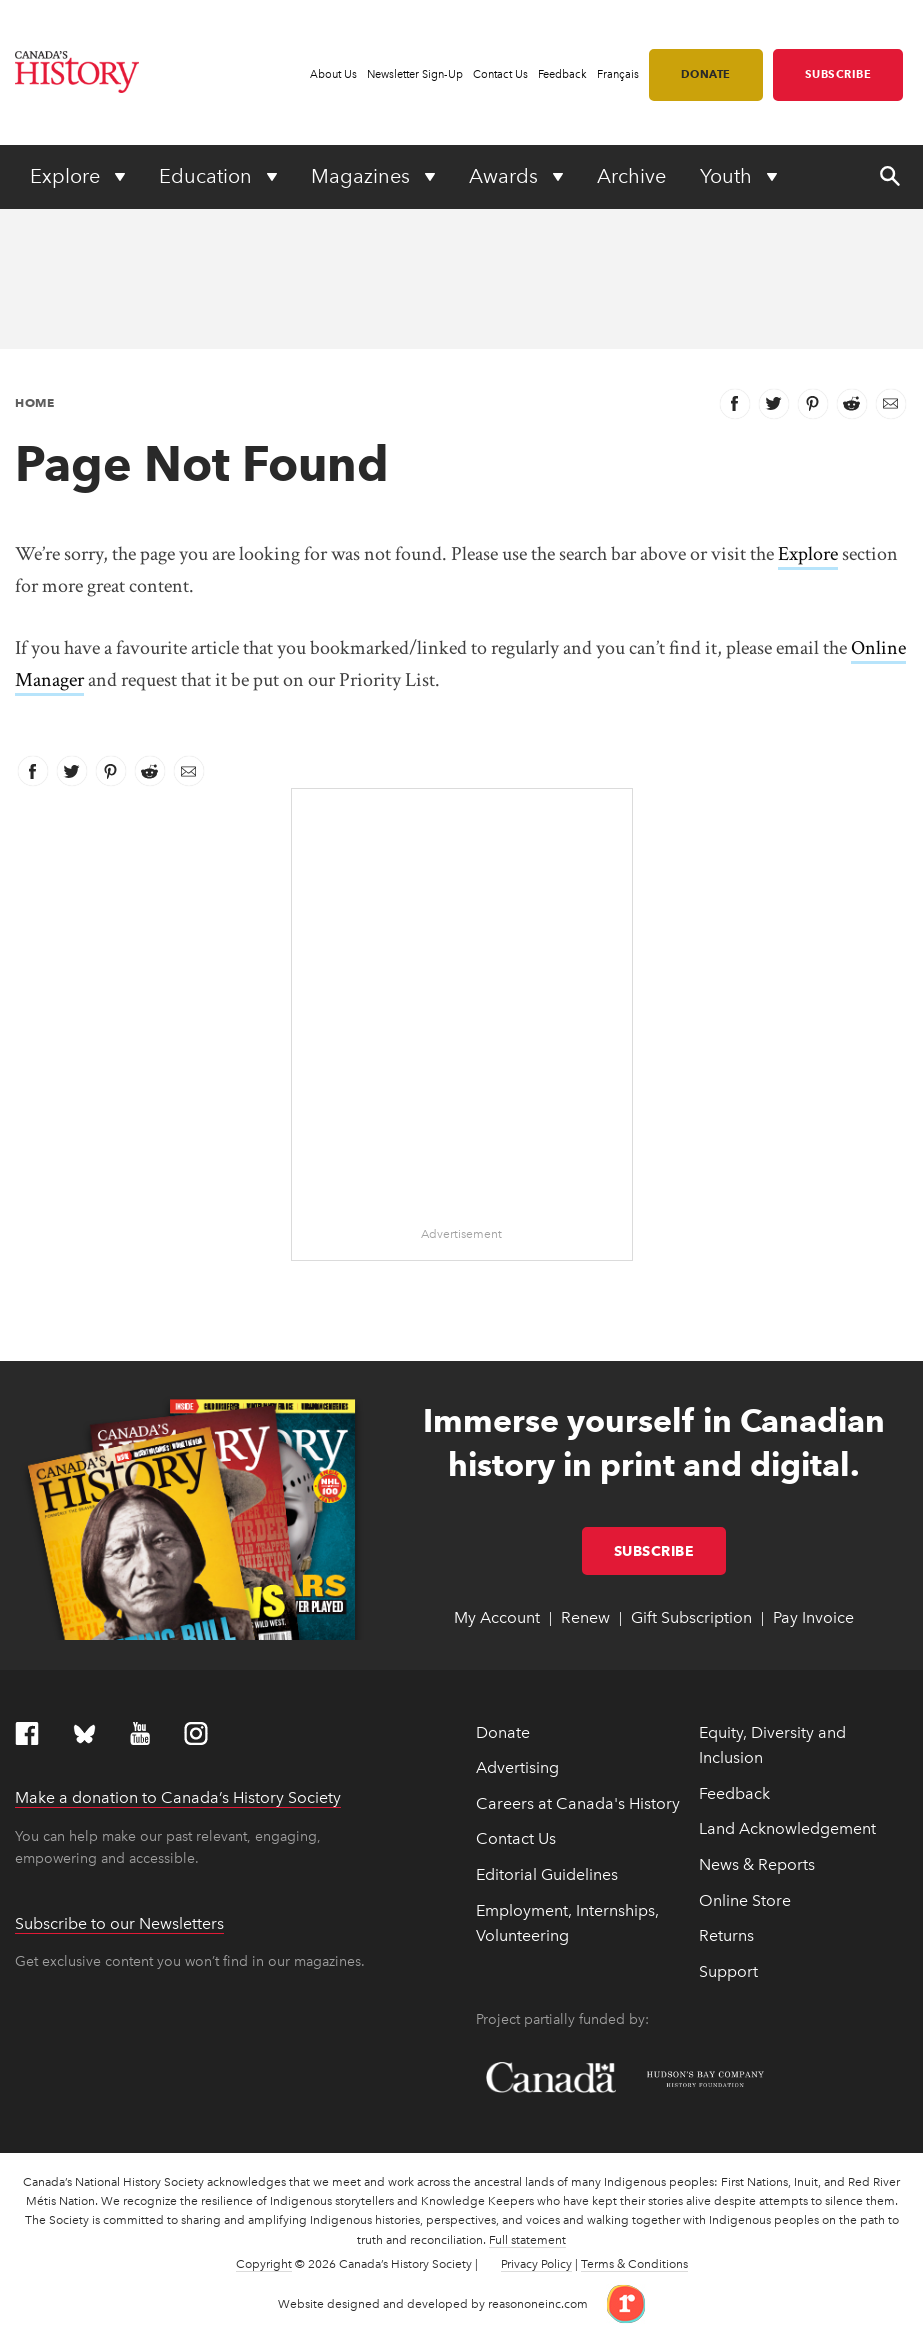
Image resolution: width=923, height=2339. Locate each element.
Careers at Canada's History (578, 1803)
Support (728, 1971)
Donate (706, 74)
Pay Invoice (813, 1617)
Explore (808, 554)
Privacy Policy (536, 2264)
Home (34, 402)
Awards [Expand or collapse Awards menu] (506, 176)
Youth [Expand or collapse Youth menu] (728, 176)
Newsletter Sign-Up (415, 74)
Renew (585, 1617)
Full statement (527, 2240)
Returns (726, 1935)
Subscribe (838, 74)
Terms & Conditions (634, 2264)
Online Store (745, 1900)
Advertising (517, 1767)
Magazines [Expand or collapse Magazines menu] (363, 176)
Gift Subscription (691, 1617)
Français (618, 74)
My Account (497, 1617)
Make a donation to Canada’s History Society (178, 1797)
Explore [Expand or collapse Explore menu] (67, 176)
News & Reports (757, 1864)
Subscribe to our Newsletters (119, 1923)
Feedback (562, 74)
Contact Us (500, 74)
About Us (333, 74)
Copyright (264, 2264)
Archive (631, 176)
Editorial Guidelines (547, 1874)
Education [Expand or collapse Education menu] (208, 176)
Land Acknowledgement (787, 1828)
